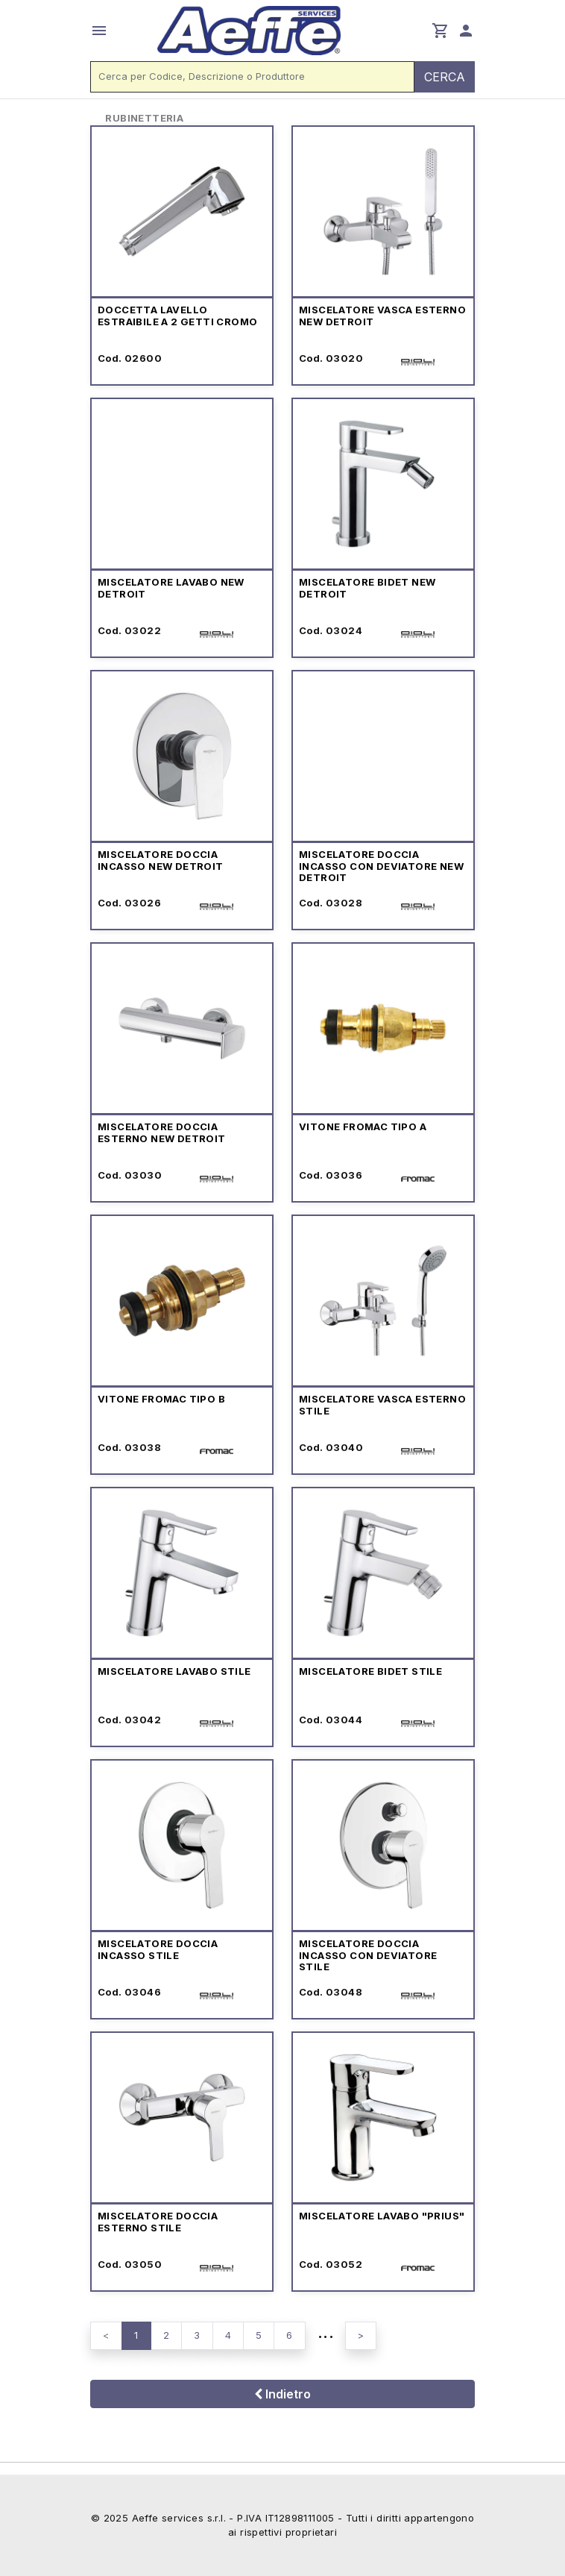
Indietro (282, 2394)
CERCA (444, 76)
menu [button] (99, 31)
